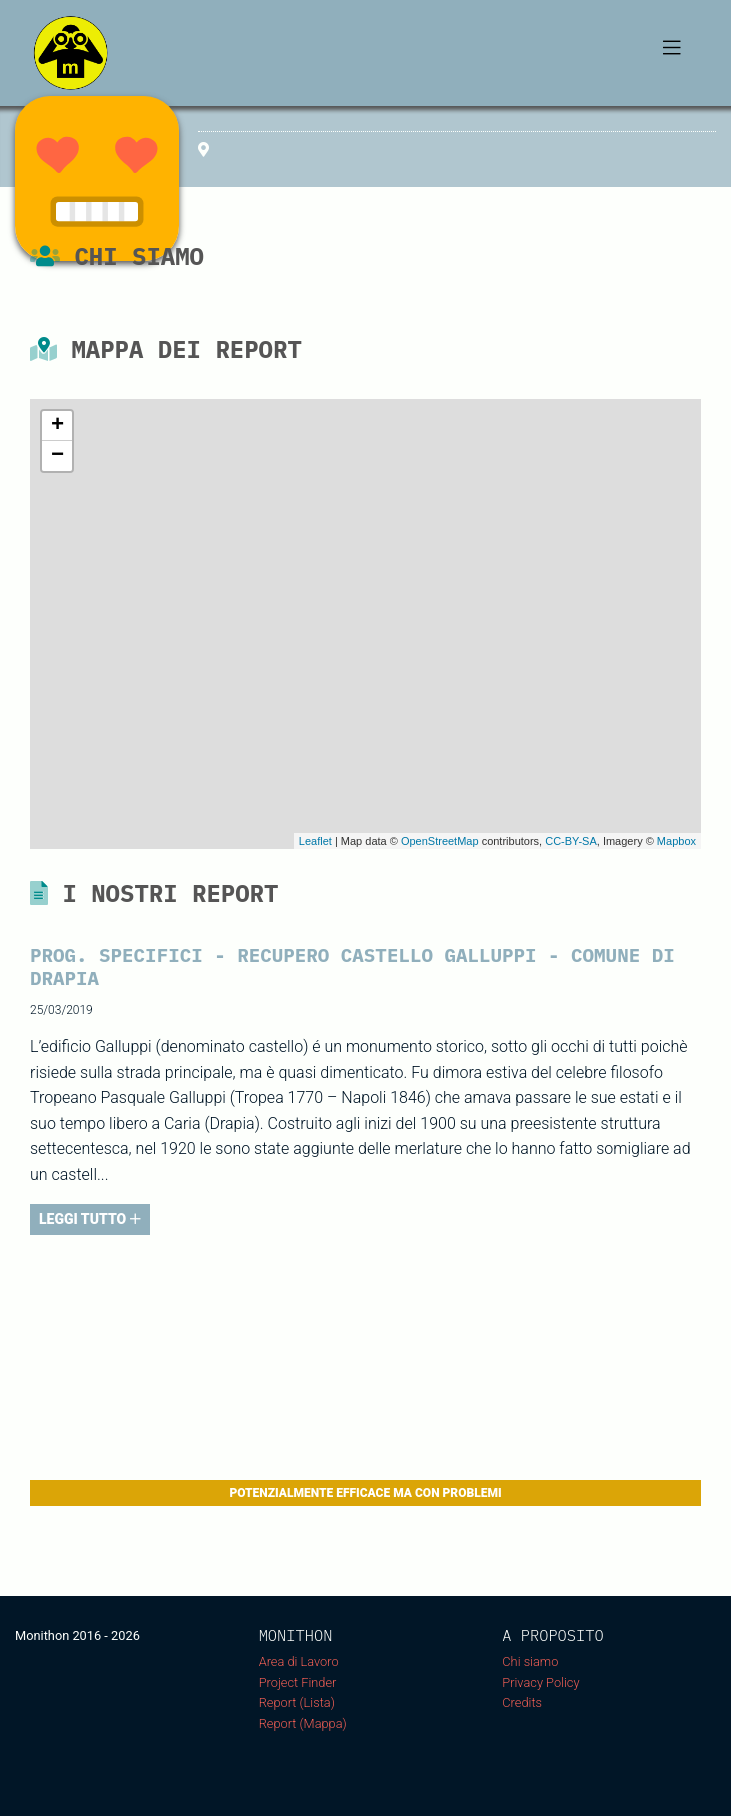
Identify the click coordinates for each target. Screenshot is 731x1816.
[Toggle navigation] (672, 53)
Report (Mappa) (303, 1723)
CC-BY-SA (571, 841)
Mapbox (676, 841)
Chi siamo (530, 1661)
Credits (522, 1702)
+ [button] (57, 426)
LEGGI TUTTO (90, 1219)
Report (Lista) (297, 1702)
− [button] (57, 456)
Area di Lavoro (299, 1661)
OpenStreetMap (440, 841)
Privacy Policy (540, 1682)
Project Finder (298, 1682)
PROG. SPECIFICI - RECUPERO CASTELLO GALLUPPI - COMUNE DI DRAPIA (352, 966)
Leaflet (315, 841)
